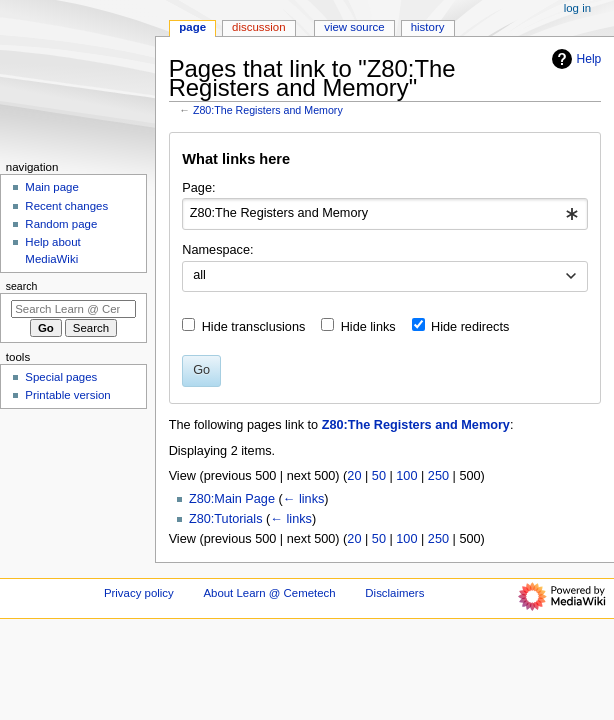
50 (379, 476)
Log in (577, 8)
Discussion (258, 27)
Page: (198, 188)
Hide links (368, 327)
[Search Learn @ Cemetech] (73, 309)
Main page (52, 187)
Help (574, 59)
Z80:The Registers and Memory (268, 110)
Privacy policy (139, 593)
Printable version (67, 395)
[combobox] (384, 214)
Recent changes (66, 206)
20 (354, 476)
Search (22, 286)
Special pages (61, 377)
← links (304, 499)
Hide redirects (470, 327)
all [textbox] (199, 275)
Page (192, 27)
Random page (61, 224)
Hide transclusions (254, 327)
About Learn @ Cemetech (269, 593)
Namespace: (217, 250)
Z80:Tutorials (226, 519)
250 (438, 476)
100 (406, 476)
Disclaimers (394, 593)
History (428, 27)
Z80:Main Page (232, 499)
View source (354, 27)
